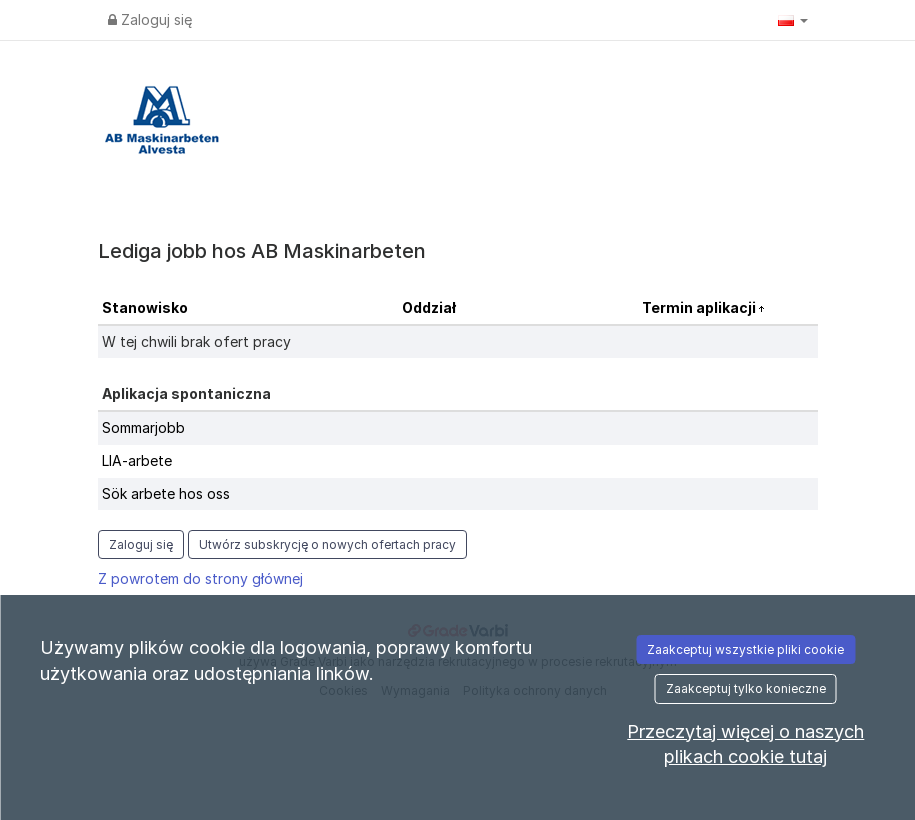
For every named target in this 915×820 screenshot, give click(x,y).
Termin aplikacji (700, 307)
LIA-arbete (137, 460)
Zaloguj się (150, 19)
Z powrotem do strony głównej (200, 578)
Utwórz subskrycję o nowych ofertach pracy (327, 544)
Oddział (429, 307)
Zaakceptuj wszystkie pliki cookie (745, 649)
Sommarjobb (143, 427)
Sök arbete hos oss (166, 493)
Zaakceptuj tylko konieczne (746, 688)
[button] (793, 20)
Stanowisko (145, 307)
